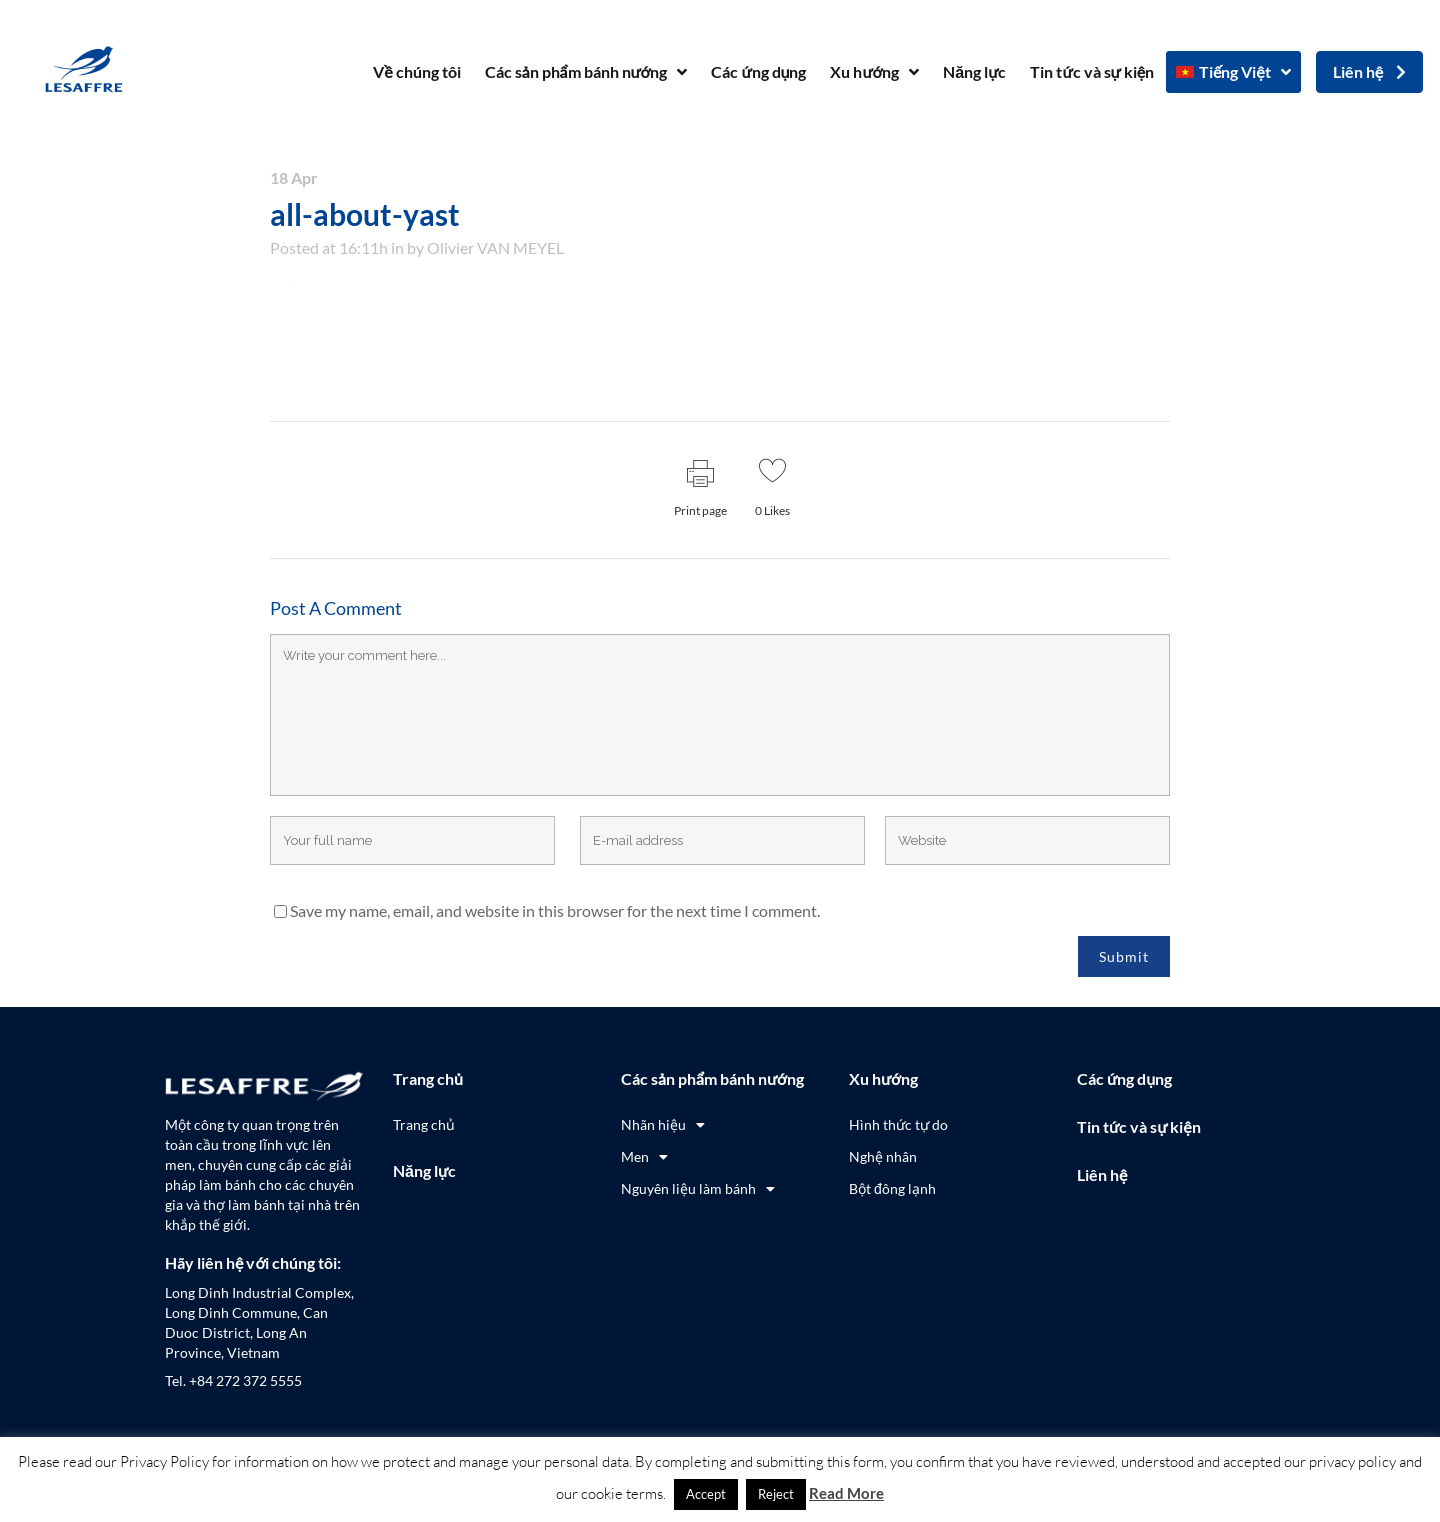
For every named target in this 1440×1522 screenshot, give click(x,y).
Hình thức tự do (898, 1124)
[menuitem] (1233, 72)
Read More (846, 1493)
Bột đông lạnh (892, 1188)
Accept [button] (706, 1494)
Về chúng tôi (416, 71)
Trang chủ (428, 1078)
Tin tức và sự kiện (1092, 71)
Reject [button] (776, 1494)
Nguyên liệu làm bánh (698, 1189)
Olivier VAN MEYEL (495, 247)
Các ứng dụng (758, 71)
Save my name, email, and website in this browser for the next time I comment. (555, 910)
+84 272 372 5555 (245, 1380)
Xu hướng (874, 72)
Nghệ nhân (883, 1156)
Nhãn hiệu (663, 1125)
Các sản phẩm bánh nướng (586, 72)
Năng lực (974, 71)
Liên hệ (1102, 1174)
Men (644, 1157)
